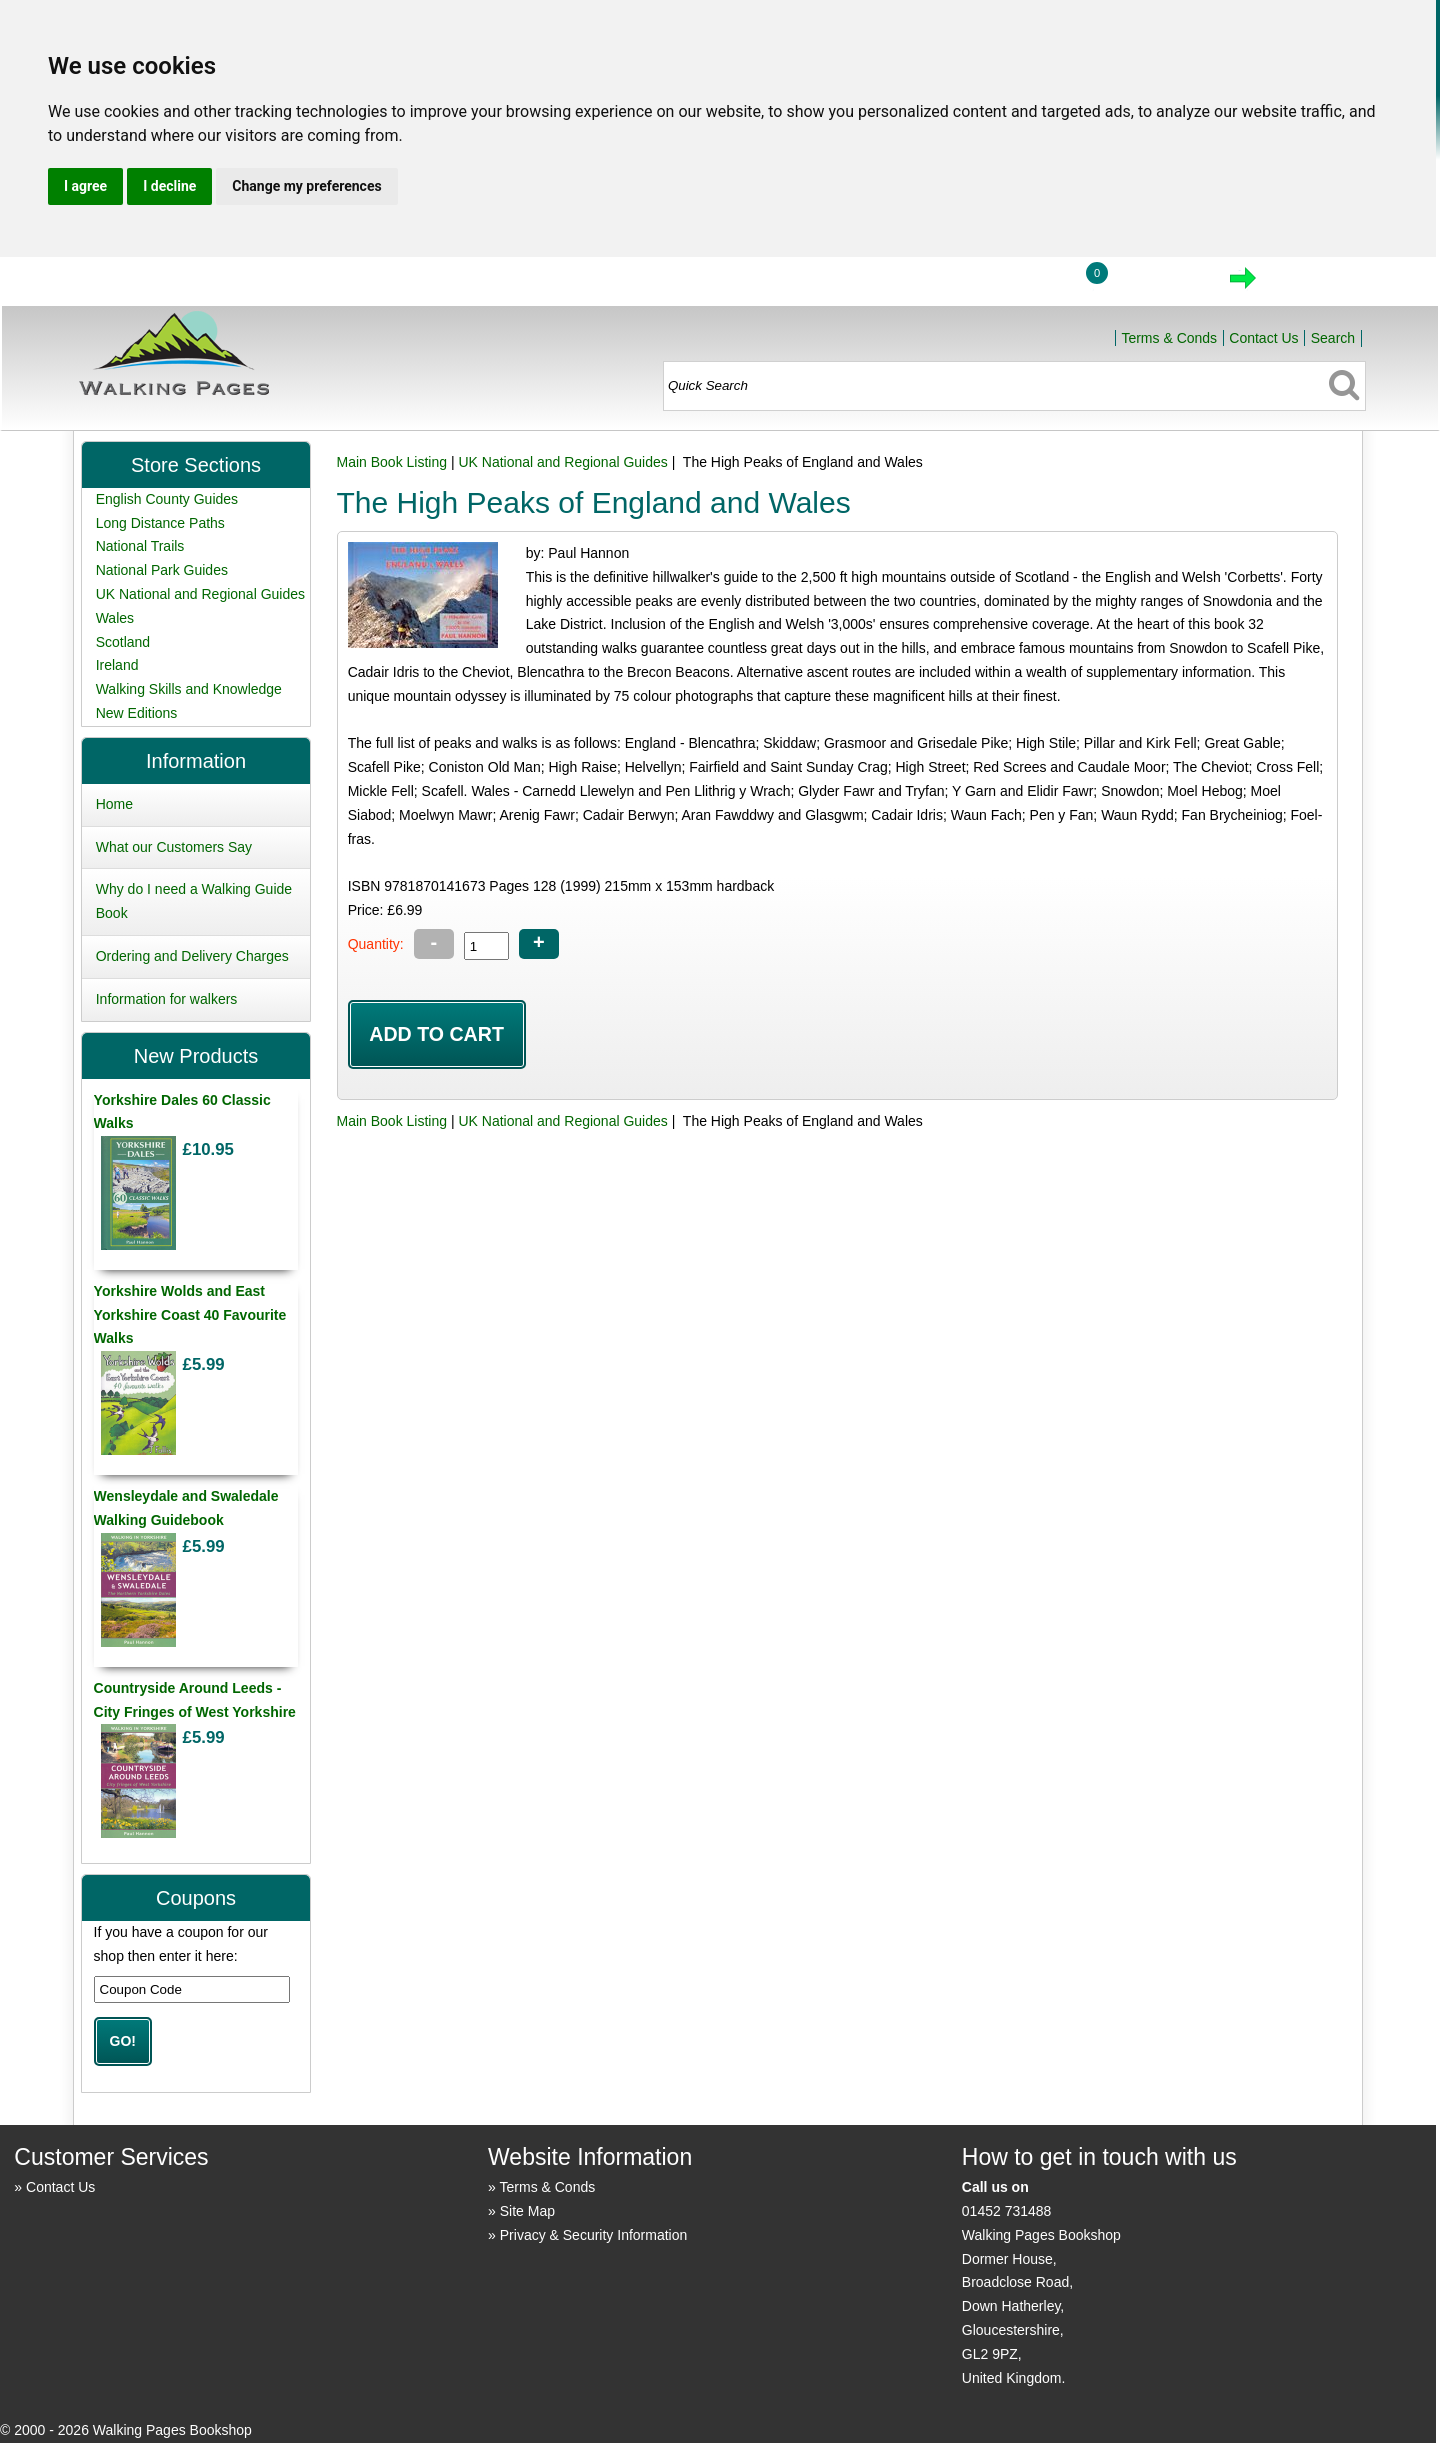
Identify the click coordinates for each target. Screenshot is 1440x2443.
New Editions (137, 713)
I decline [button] (169, 186)
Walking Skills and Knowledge (189, 689)
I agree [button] (85, 186)
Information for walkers (167, 999)
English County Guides (167, 499)
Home (927, 284)
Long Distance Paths (160, 523)
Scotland (123, 642)
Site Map (527, 2211)
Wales (115, 618)
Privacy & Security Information (594, 2235)
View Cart (1159, 284)
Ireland (117, 665)
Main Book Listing (392, 462)
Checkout (1310, 284)
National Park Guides (162, 570)
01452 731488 (1007, 2211)
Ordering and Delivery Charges (192, 956)
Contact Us (1263, 338)
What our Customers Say (174, 847)
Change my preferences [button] (306, 186)
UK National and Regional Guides (562, 462)
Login (1020, 284)
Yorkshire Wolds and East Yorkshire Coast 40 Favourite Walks (190, 1315)
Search (1333, 338)
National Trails (140, 546)
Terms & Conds (1169, 338)
